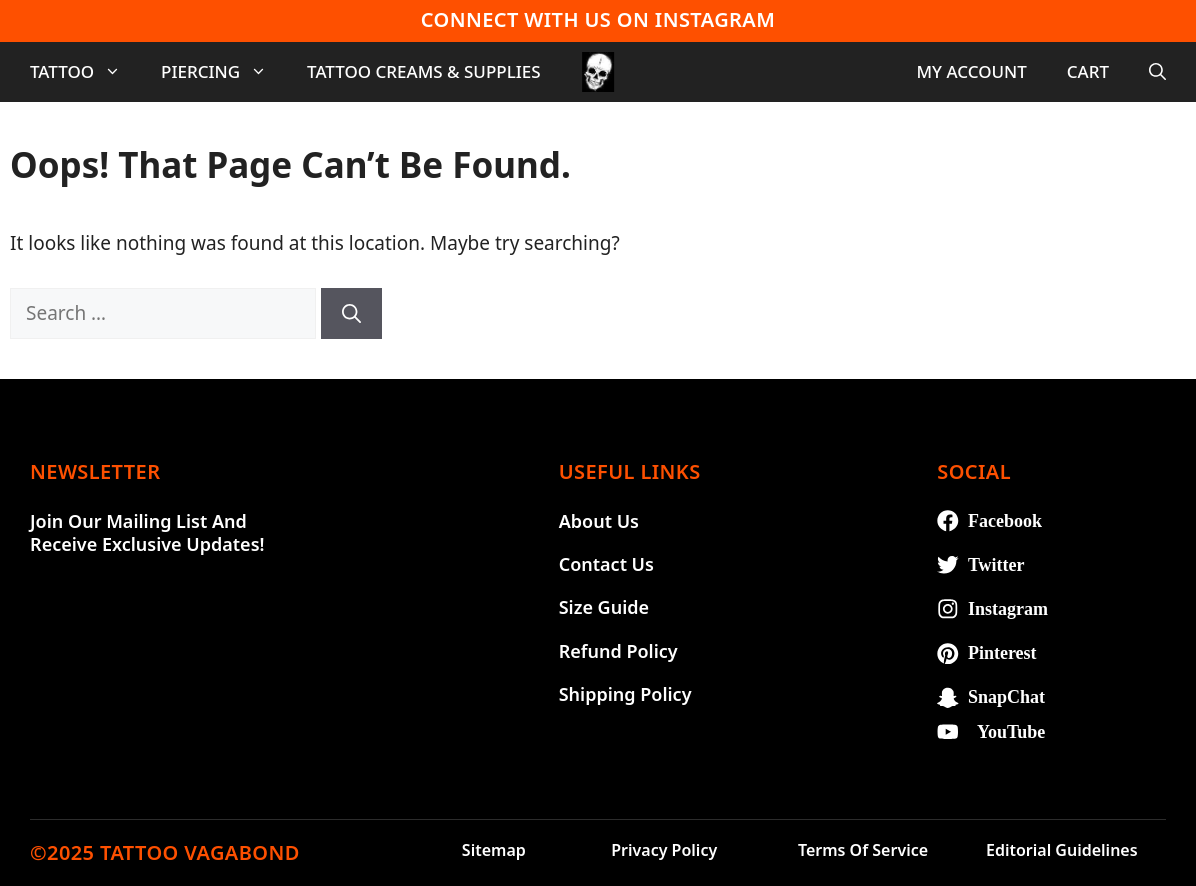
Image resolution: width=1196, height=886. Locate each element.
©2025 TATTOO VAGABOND (165, 852)
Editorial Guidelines (1062, 850)
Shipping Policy (625, 694)
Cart (1088, 71)
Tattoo (85, 72)
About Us (599, 521)
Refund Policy (618, 651)
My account (971, 71)
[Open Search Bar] (1157, 72)
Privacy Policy (664, 850)
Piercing (224, 72)
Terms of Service (863, 850)
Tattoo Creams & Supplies (424, 71)
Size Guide (604, 607)
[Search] (351, 313)
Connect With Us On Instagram (598, 19)
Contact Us (606, 564)
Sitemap (494, 850)
